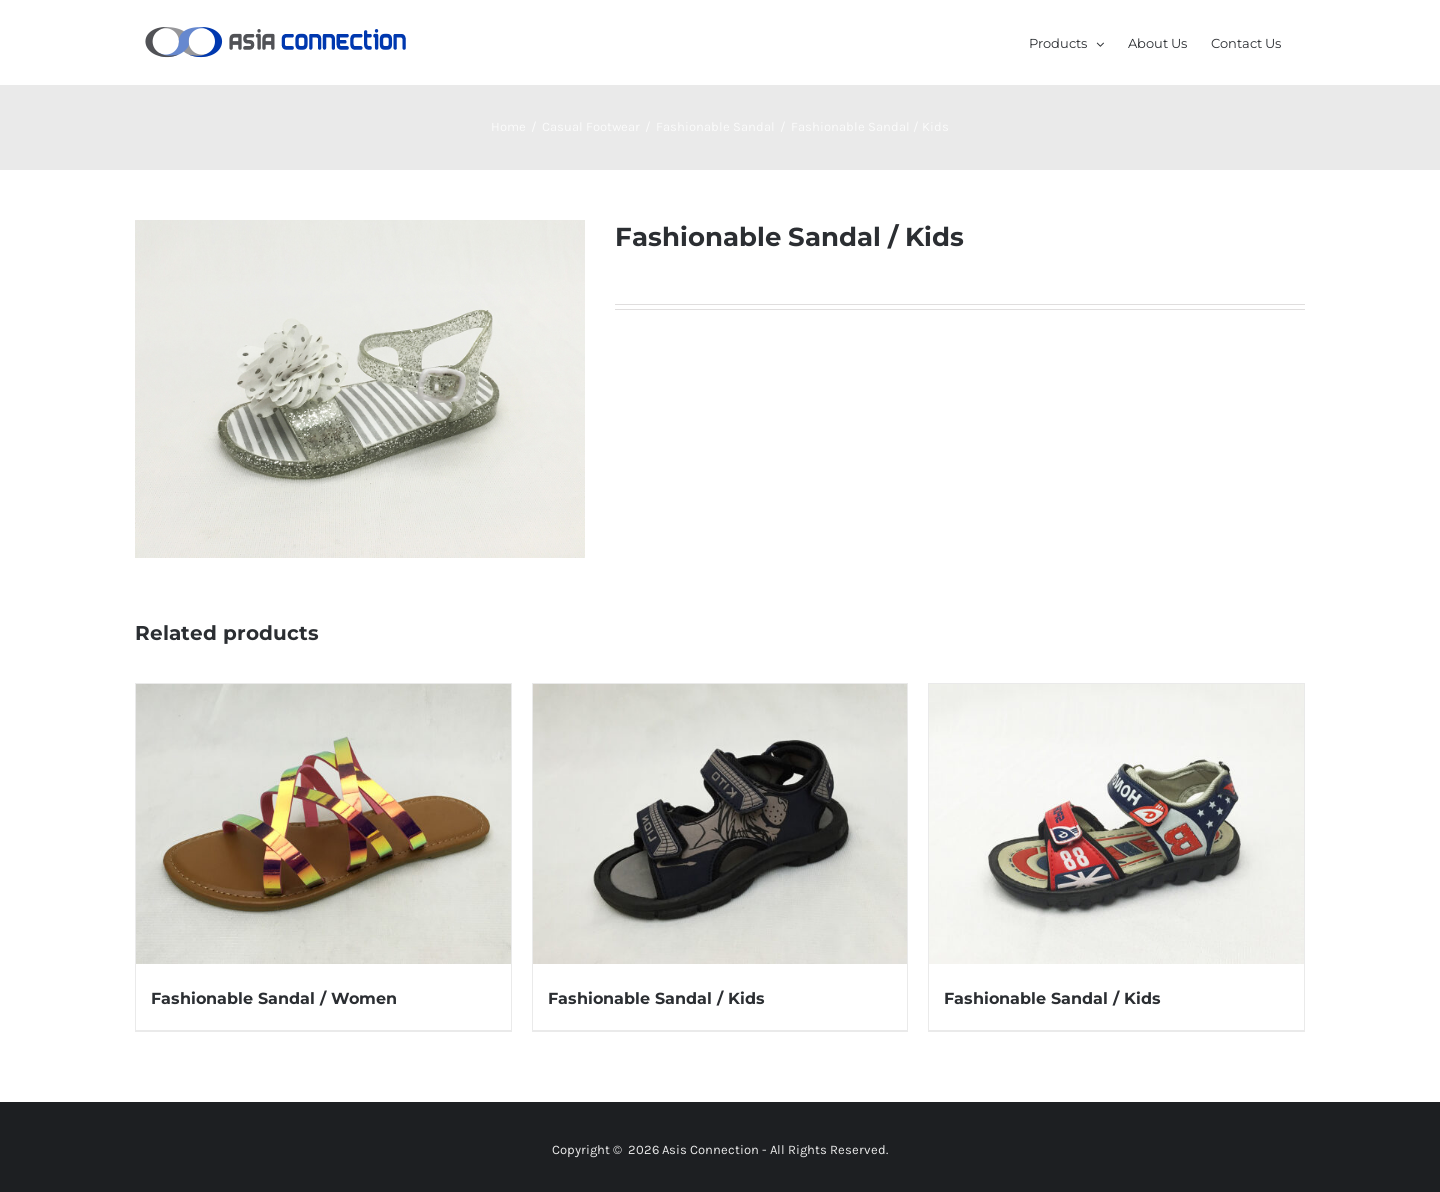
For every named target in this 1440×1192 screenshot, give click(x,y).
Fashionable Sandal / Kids (656, 998)
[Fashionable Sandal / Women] (323, 824)
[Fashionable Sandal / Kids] (720, 824)
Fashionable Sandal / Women (274, 998)
